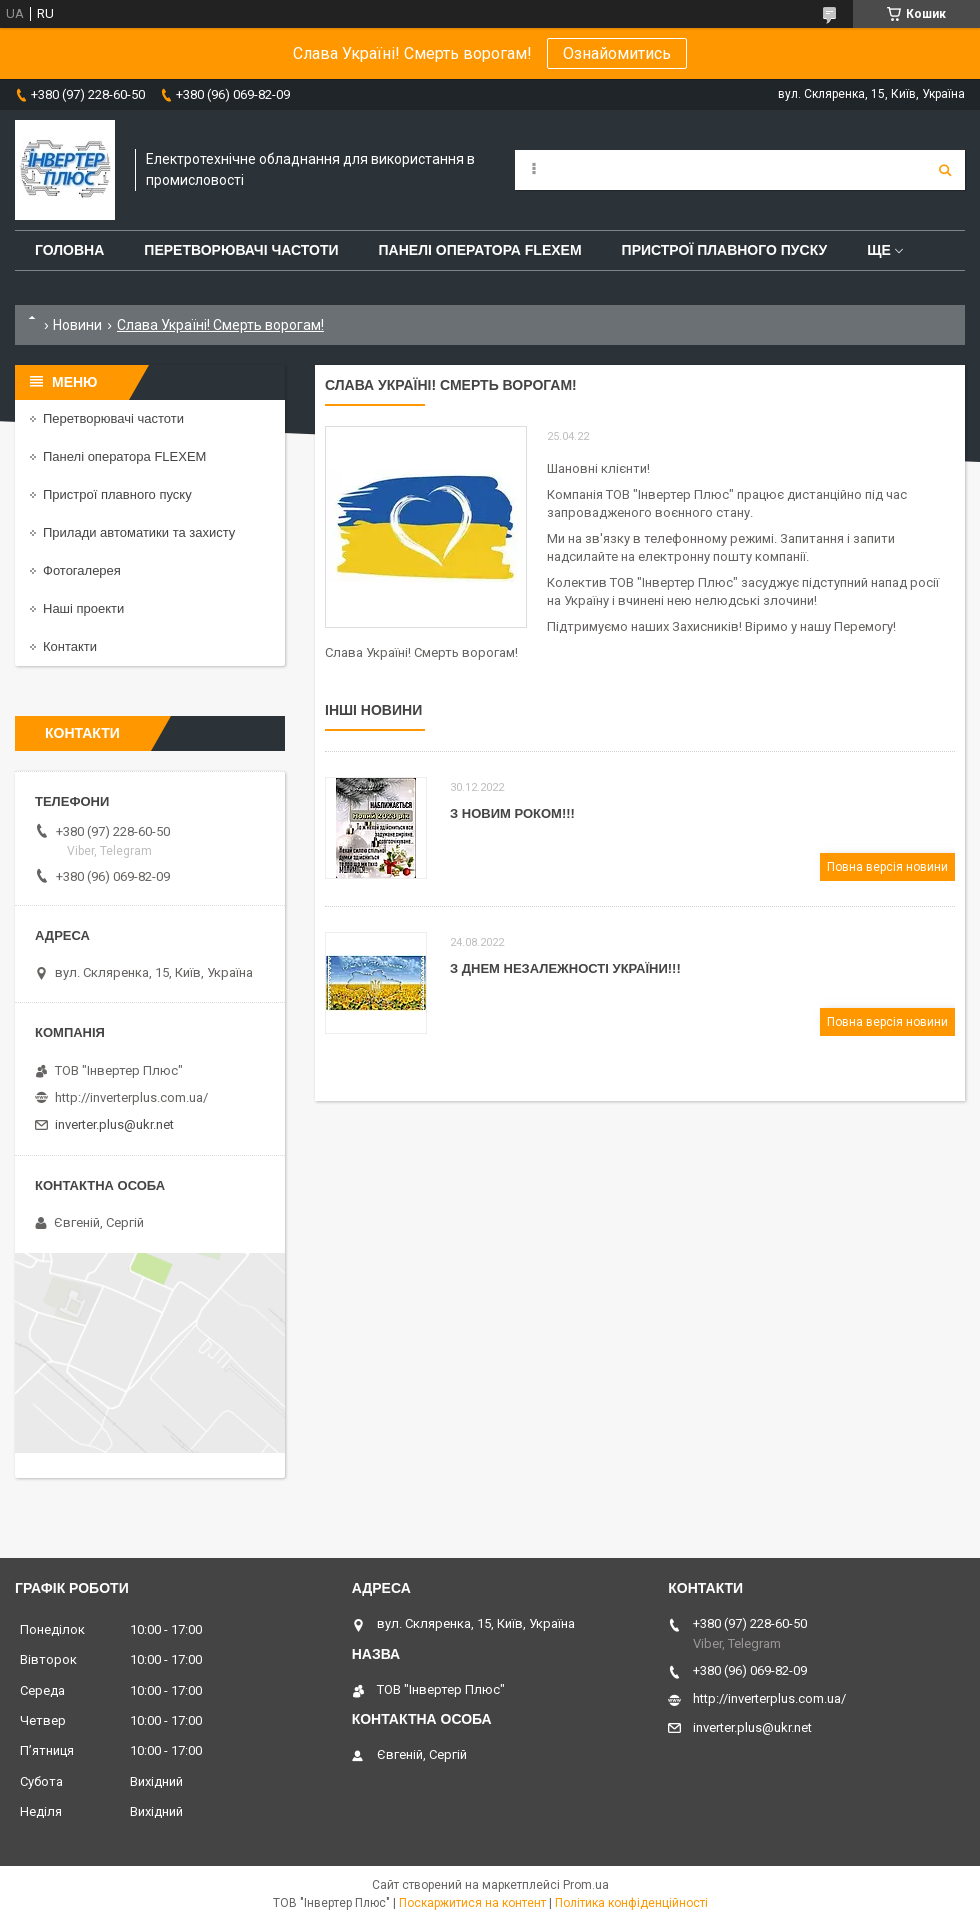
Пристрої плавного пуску (725, 250)
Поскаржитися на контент (472, 1903)
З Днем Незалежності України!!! (565, 968)
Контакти (70, 646)
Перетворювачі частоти (241, 250)
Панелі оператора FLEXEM (480, 250)
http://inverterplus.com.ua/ (131, 1097)
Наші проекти (83, 608)
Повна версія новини (887, 867)
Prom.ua (586, 1885)
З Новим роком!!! (512, 813)
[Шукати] (945, 170)
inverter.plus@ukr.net (114, 1124)
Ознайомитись (617, 53)
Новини (77, 325)
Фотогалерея (82, 570)
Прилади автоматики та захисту (139, 532)
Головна (69, 250)
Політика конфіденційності (631, 1903)
